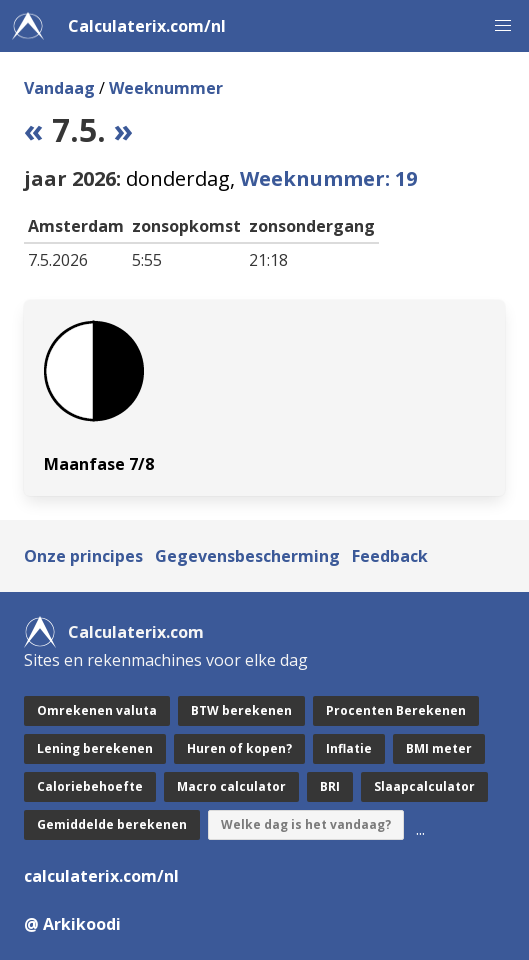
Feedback (390, 556)
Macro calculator (231, 786)
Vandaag (59, 88)
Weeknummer (166, 88)
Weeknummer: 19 (328, 178)
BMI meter (439, 748)
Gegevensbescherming (247, 556)
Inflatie (349, 748)
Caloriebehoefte (90, 786)
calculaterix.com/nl (101, 876)
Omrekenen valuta (97, 710)
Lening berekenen (95, 748)
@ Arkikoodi (72, 924)
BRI (330, 786)
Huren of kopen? (239, 748)
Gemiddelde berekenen (112, 824)
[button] (503, 26)
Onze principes (83, 556)
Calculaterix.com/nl (147, 26)
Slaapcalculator (424, 786)
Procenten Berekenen (396, 710)
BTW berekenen (241, 710)
